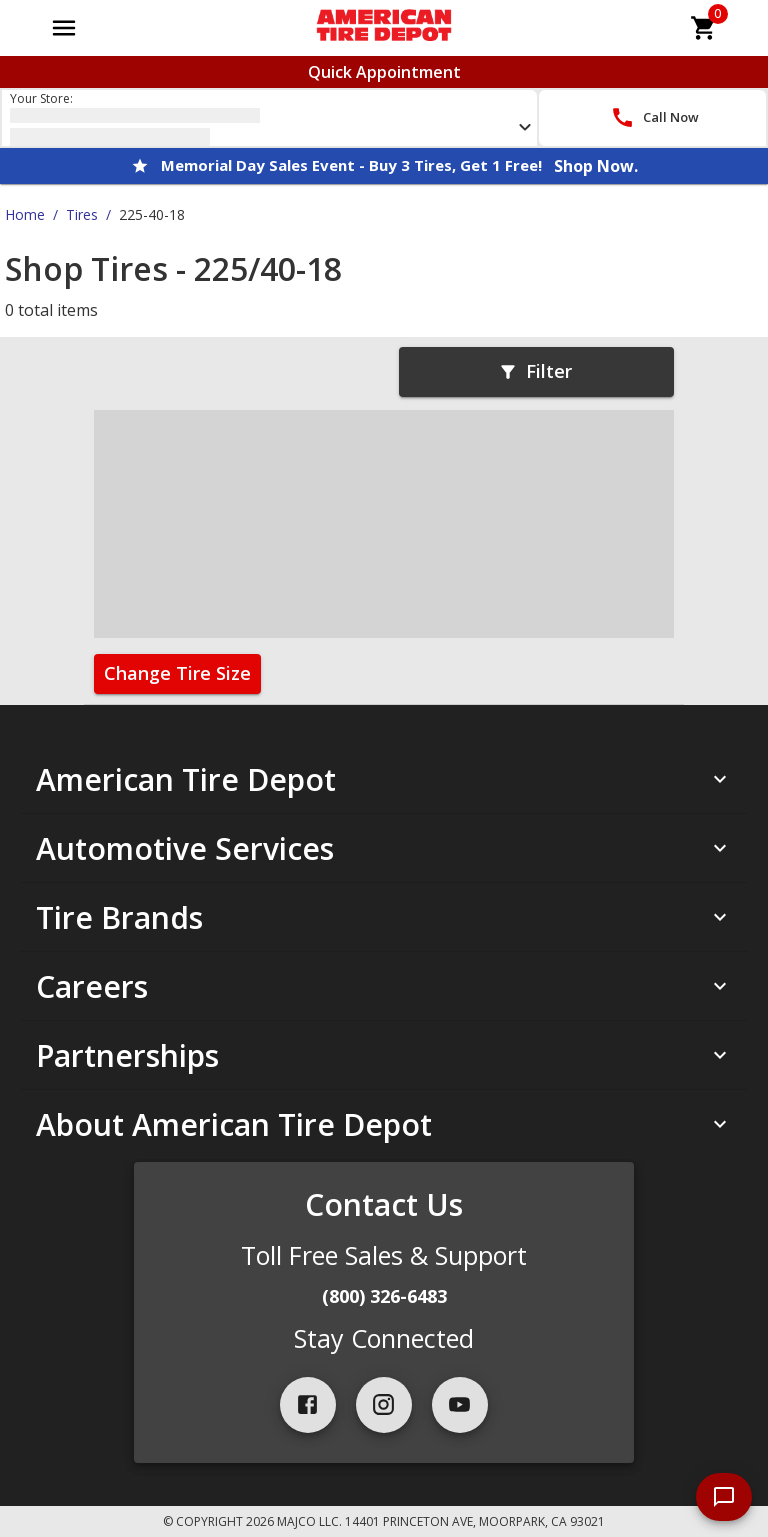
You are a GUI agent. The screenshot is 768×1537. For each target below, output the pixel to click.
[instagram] (384, 1405)
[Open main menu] (64, 28)
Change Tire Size (177, 673)
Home (25, 214)
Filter (535, 371)
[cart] (704, 28)
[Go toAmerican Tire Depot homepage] (383, 28)
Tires (82, 214)
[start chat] (724, 1497)
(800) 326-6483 (384, 1296)
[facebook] (308, 1405)
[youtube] (460, 1405)
